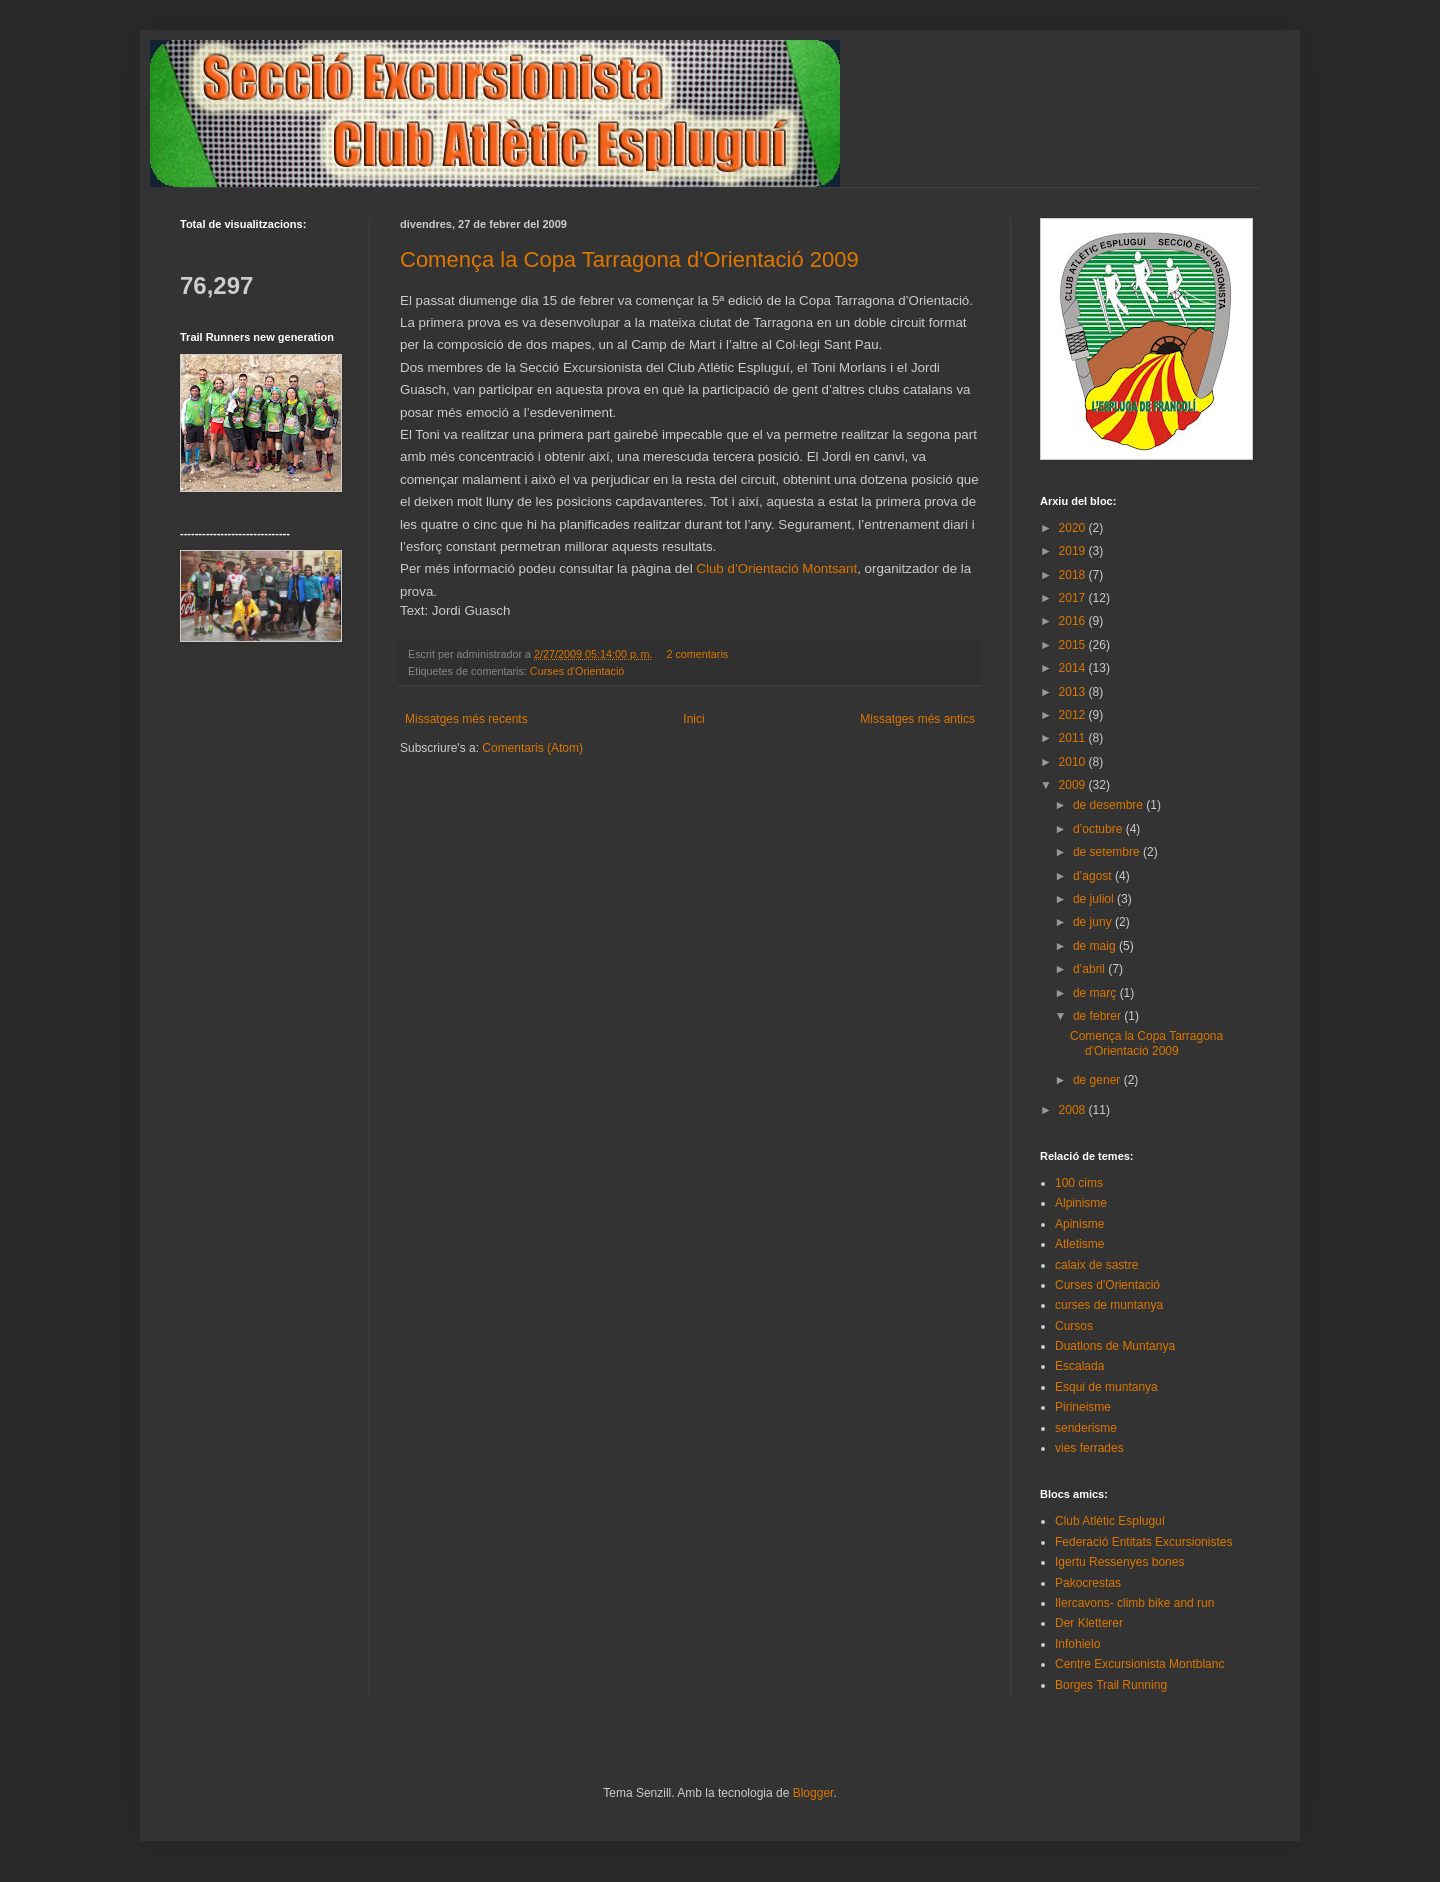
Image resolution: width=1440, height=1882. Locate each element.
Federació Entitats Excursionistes (1143, 1542)
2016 (1074, 621)
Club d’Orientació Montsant (776, 568)
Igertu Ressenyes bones (1119, 1562)
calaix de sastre (1096, 1265)
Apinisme (1079, 1224)
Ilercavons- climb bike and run (1134, 1603)
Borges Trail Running (1111, 1685)
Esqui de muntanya (1106, 1387)
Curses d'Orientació (577, 671)
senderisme (1086, 1428)
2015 (1074, 645)
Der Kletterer (1089, 1623)
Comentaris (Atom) (532, 748)
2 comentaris (697, 654)
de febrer (1098, 1016)
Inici (693, 719)
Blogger (813, 1793)
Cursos (1074, 1326)
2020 (1074, 528)
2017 (1074, 598)
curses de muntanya (1109, 1305)
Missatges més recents (466, 719)
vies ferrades (1089, 1448)
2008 (1074, 1110)
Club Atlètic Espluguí (1110, 1521)
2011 (1074, 738)
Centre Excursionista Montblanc (1139, 1664)
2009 (1074, 785)
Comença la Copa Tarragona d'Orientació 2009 (629, 259)
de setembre (1108, 852)
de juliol (1095, 899)
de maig (1096, 946)
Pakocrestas (1088, 1583)
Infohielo (1077, 1644)
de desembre (1109, 805)
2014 (1074, 668)
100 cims (1079, 1183)
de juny (1094, 922)
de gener (1098, 1080)
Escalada (1079, 1366)
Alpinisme (1081, 1203)
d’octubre (1099, 829)
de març (1096, 993)
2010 (1074, 762)
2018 (1074, 575)
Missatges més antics (917, 719)
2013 (1074, 692)
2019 (1074, 551)
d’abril (1090, 969)
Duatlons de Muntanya (1115, 1346)
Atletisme (1079, 1244)
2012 (1074, 715)
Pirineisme (1083, 1407)
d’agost (1094, 876)
